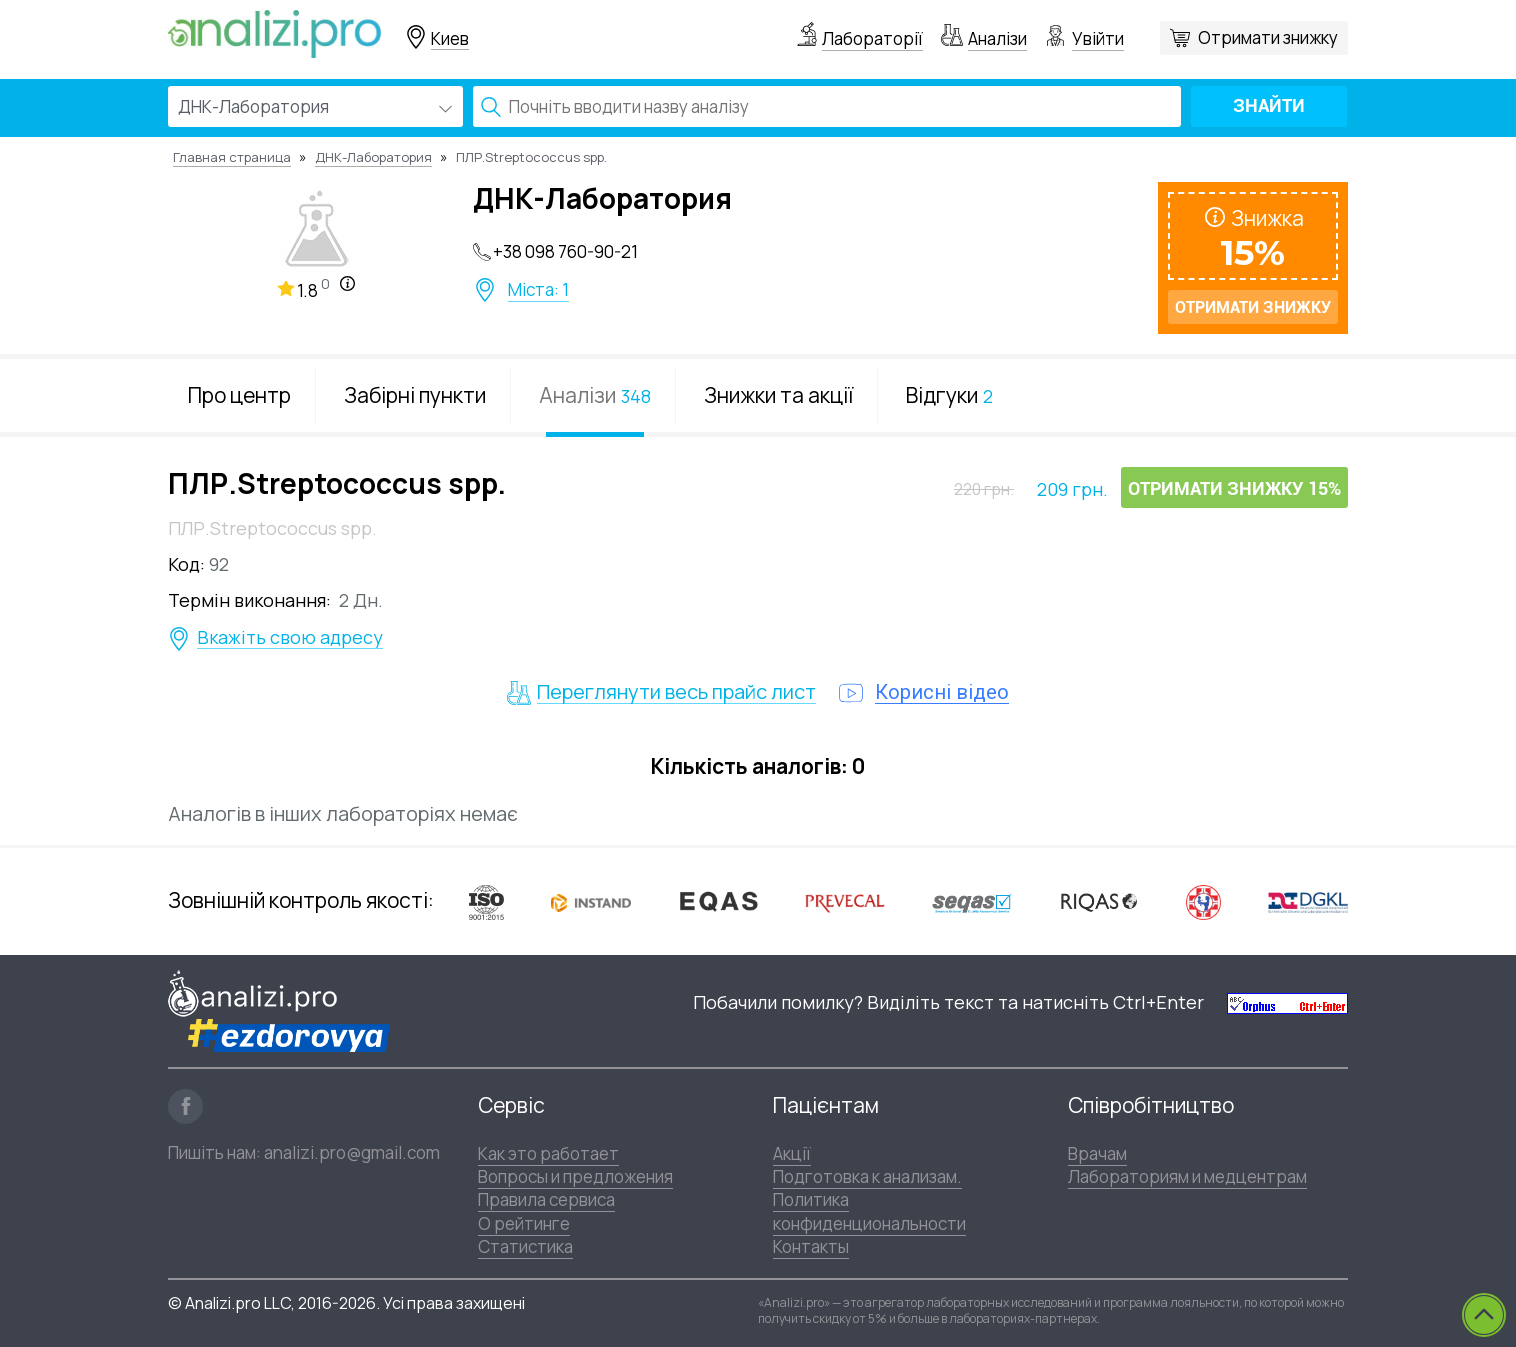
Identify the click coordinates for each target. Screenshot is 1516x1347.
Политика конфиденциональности (869, 1211)
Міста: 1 (538, 290)
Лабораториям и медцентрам (1187, 1176)
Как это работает (548, 1153)
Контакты (811, 1246)
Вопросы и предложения (575, 1176)
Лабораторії (872, 38)
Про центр (239, 395)
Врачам (1097, 1153)
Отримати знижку (1268, 37)
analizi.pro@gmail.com (352, 1152)
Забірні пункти (415, 395)
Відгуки (949, 395)
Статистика (525, 1246)
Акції (792, 1153)
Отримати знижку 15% (1234, 488)
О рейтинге (524, 1223)
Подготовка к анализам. (867, 1176)
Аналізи (997, 38)
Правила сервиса (546, 1199)
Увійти (1098, 38)
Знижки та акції (778, 395)
